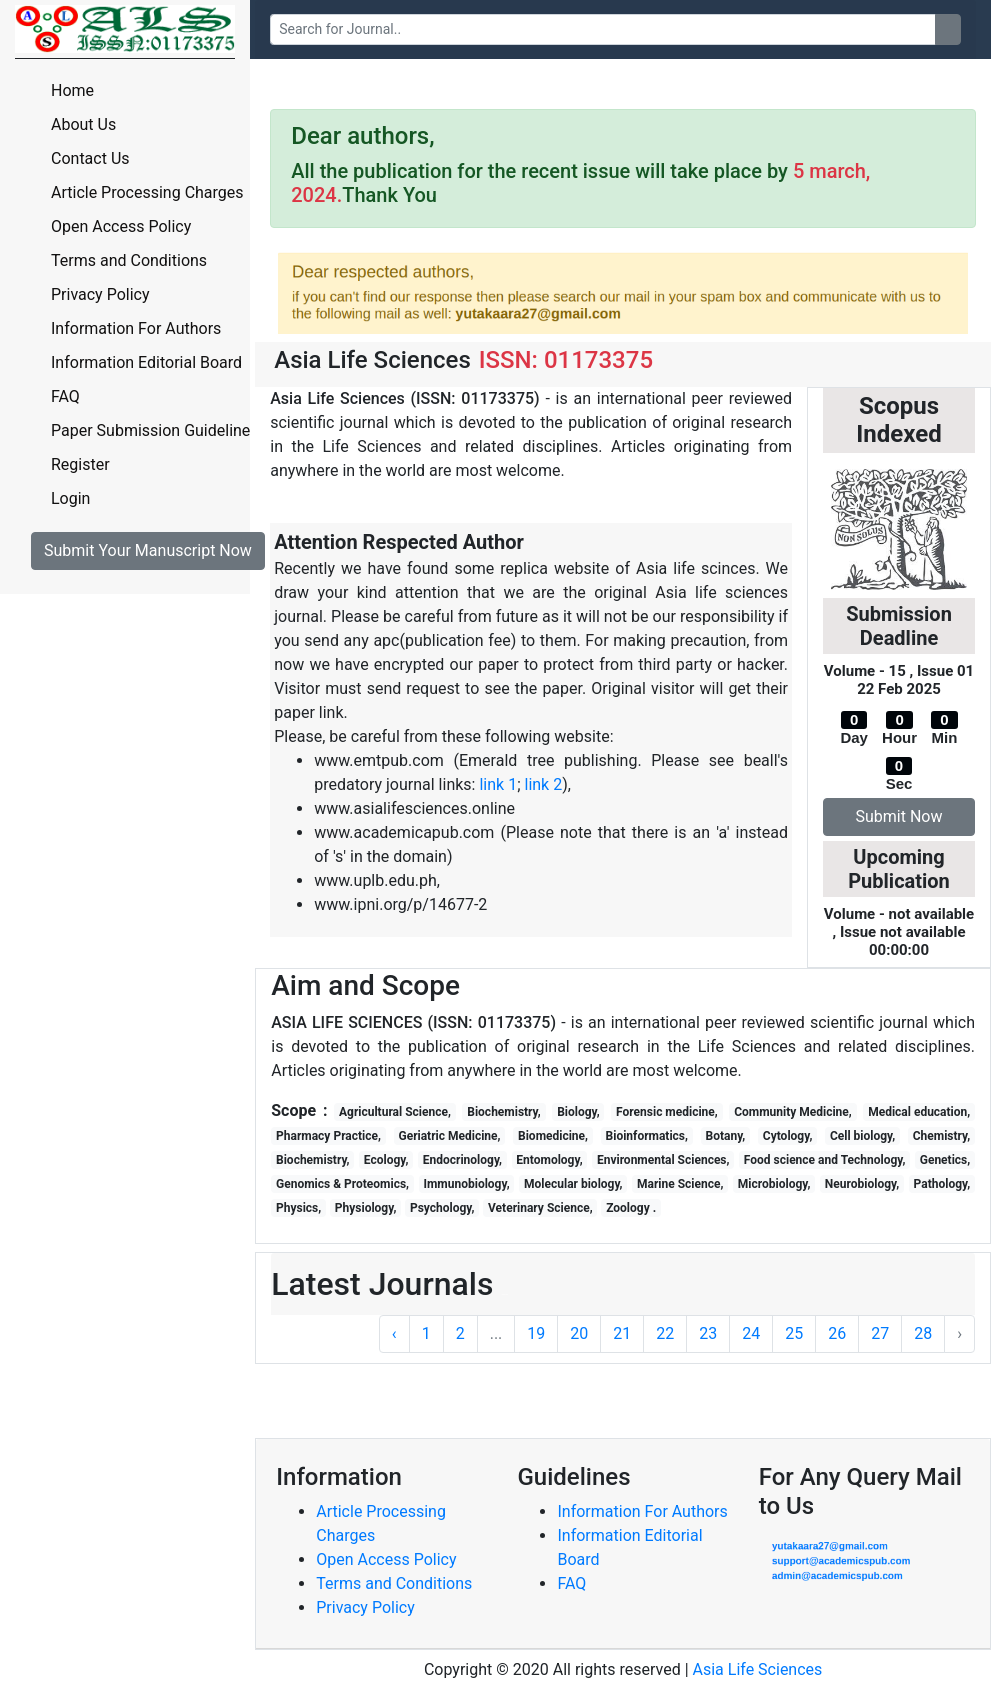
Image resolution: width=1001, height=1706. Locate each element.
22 (665, 1333)
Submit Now (899, 816)
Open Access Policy (121, 226)
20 (579, 1333)
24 (751, 1333)
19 (536, 1333)
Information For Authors (136, 328)
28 (923, 1333)
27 (880, 1333)
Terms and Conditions (129, 260)
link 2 (543, 784)
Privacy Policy (100, 294)
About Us (83, 124)
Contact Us (90, 158)
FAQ (65, 396)
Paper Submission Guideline (150, 430)
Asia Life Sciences (758, 1669)
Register (80, 464)
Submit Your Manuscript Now (148, 550)
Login (70, 498)
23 (708, 1333)
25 (794, 1333)
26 (837, 1333)
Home (72, 90)
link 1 (498, 784)
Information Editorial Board (146, 362)
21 (622, 1333)
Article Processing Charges (147, 192)
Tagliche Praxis (504, 1294)
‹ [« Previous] (394, 1333)
